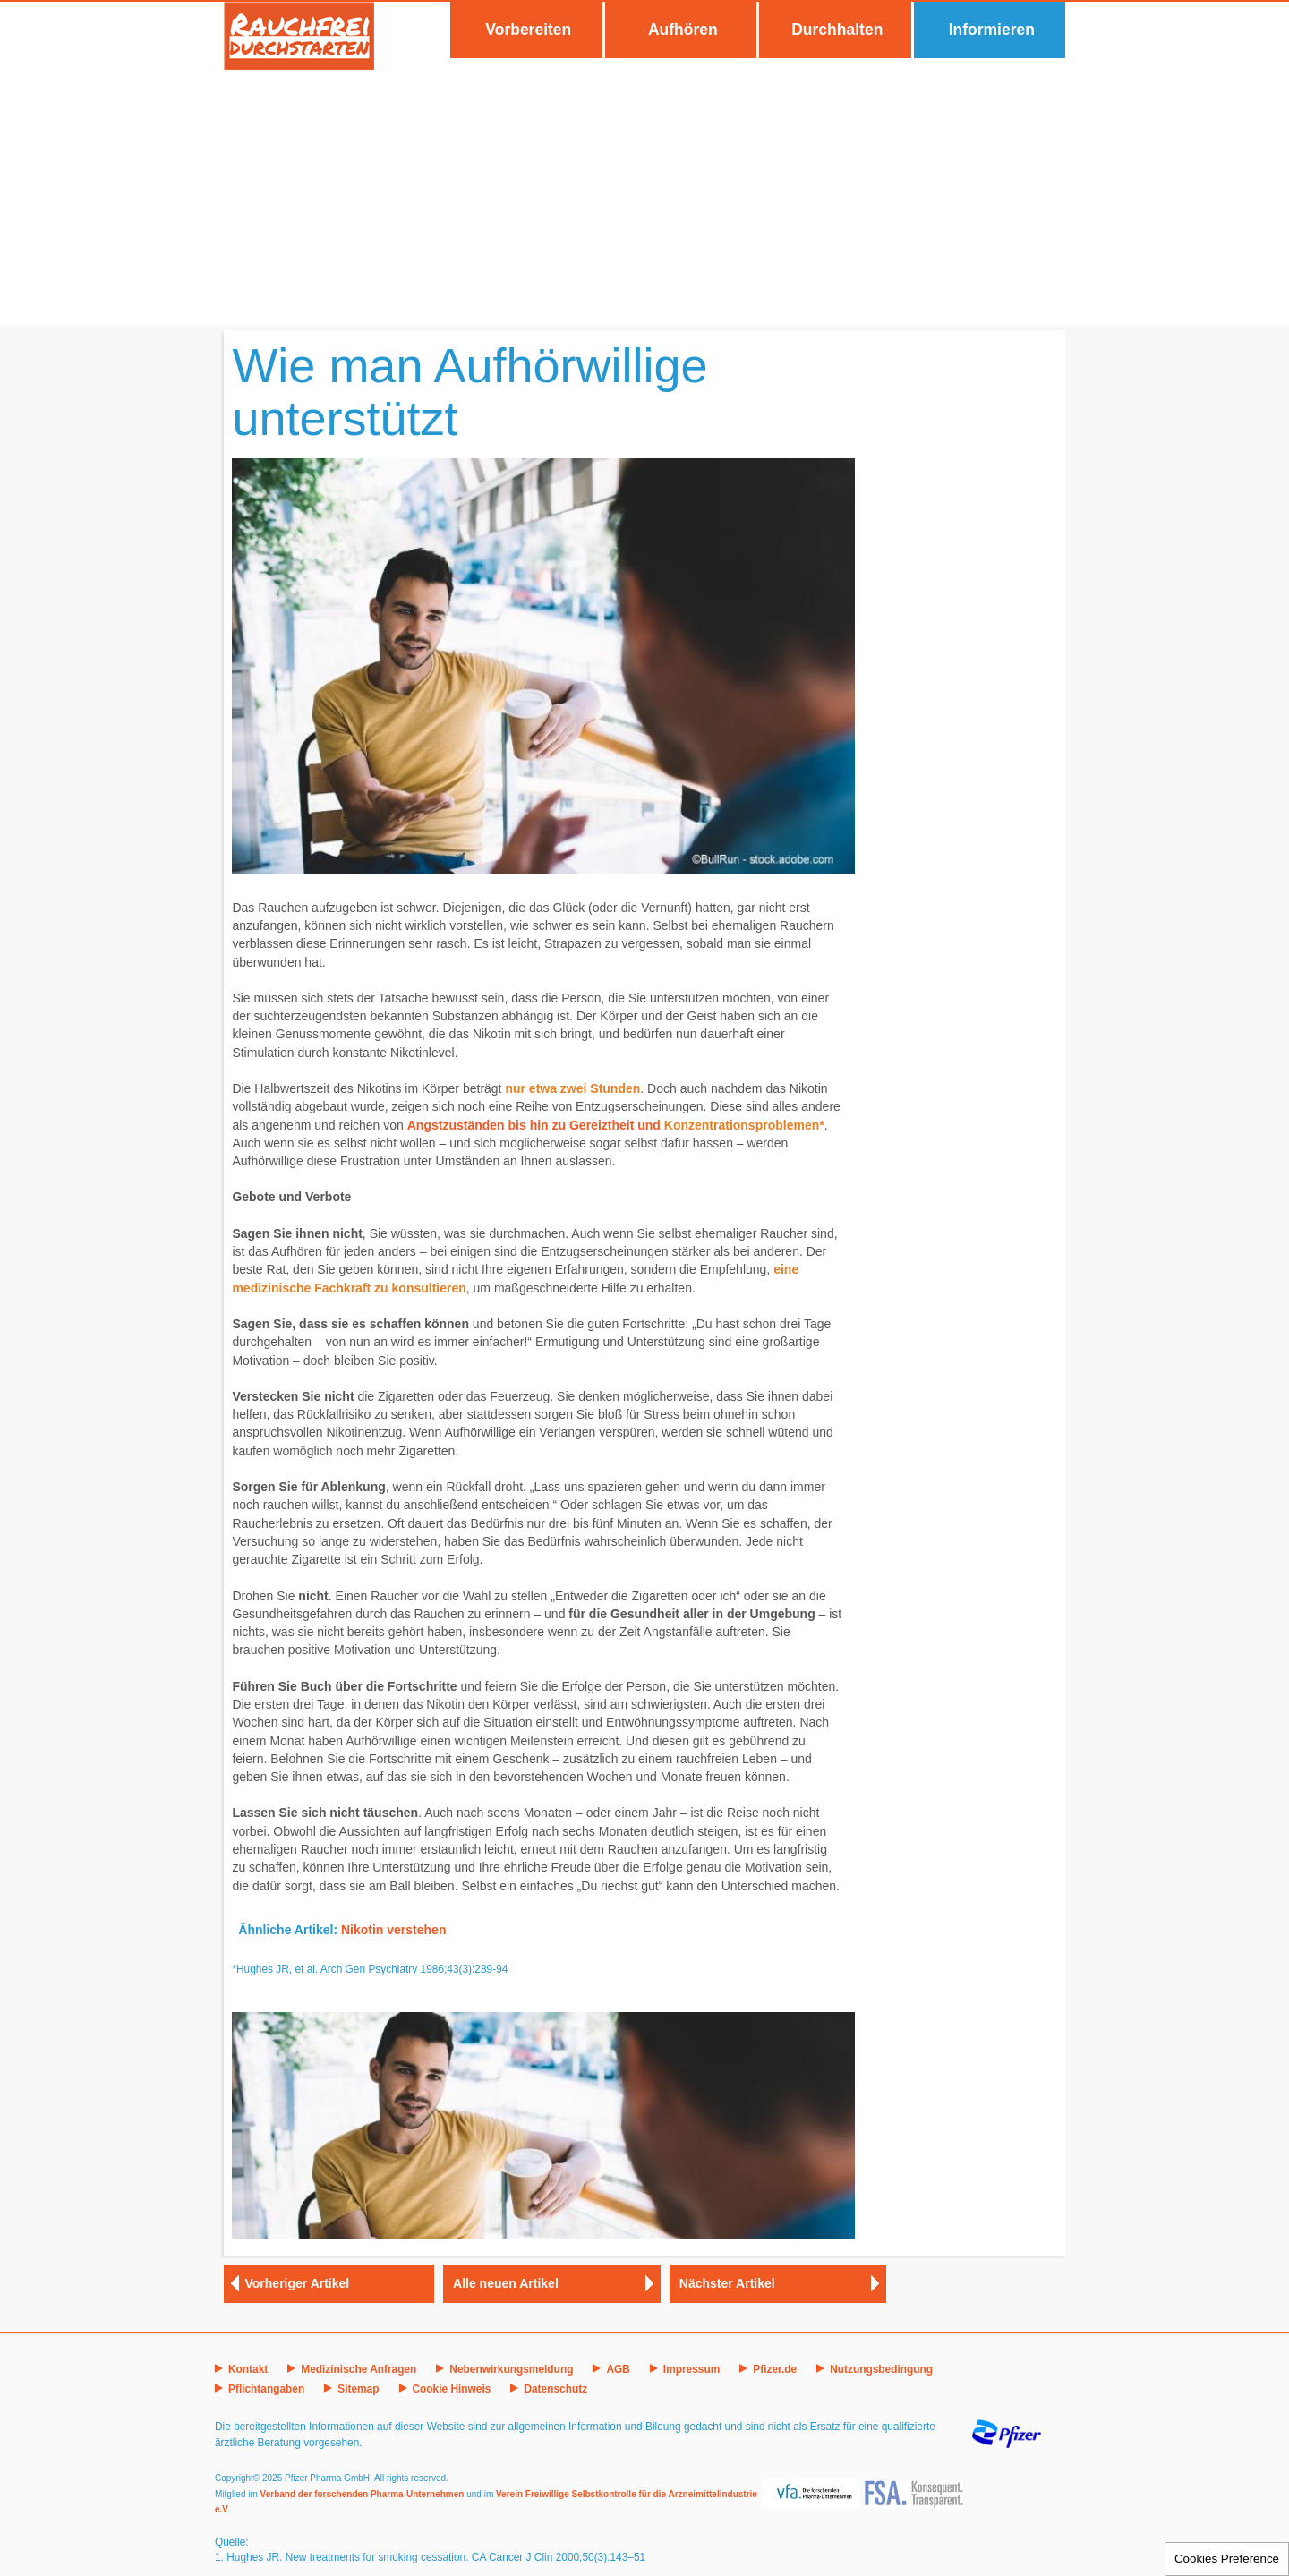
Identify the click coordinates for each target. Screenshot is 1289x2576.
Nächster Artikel (727, 2283)
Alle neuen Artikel (506, 2283)
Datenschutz (555, 2389)
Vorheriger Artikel (297, 2283)
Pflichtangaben (266, 2389)
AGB (617, 2369)
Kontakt (248, 2369)
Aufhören (683, 29)
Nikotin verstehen (393, 1930)
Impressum (691, 2369)
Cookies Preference (1226, 2558)
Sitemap (358, 2389)
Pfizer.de (775, 2369)
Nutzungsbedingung (881, 2369)
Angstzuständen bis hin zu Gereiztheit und (535, 1125)
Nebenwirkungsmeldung (511, 2369)
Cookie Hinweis (452, 2389)
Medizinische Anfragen (358, 2369)
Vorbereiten (528, 29)
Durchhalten (837, 29)
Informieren (992, 29)
